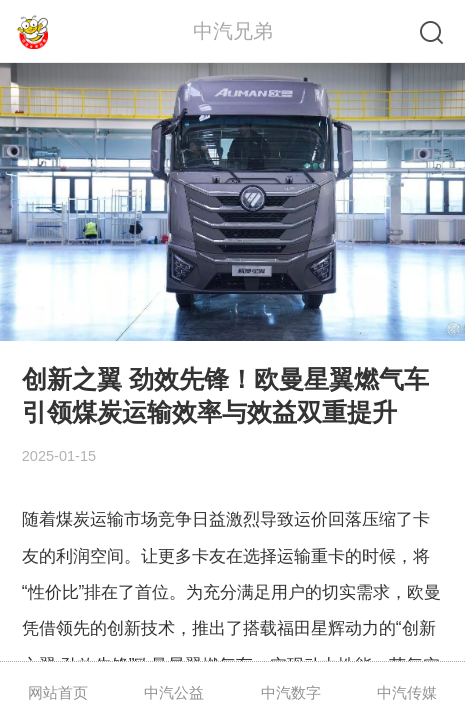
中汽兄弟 (233, 31)
